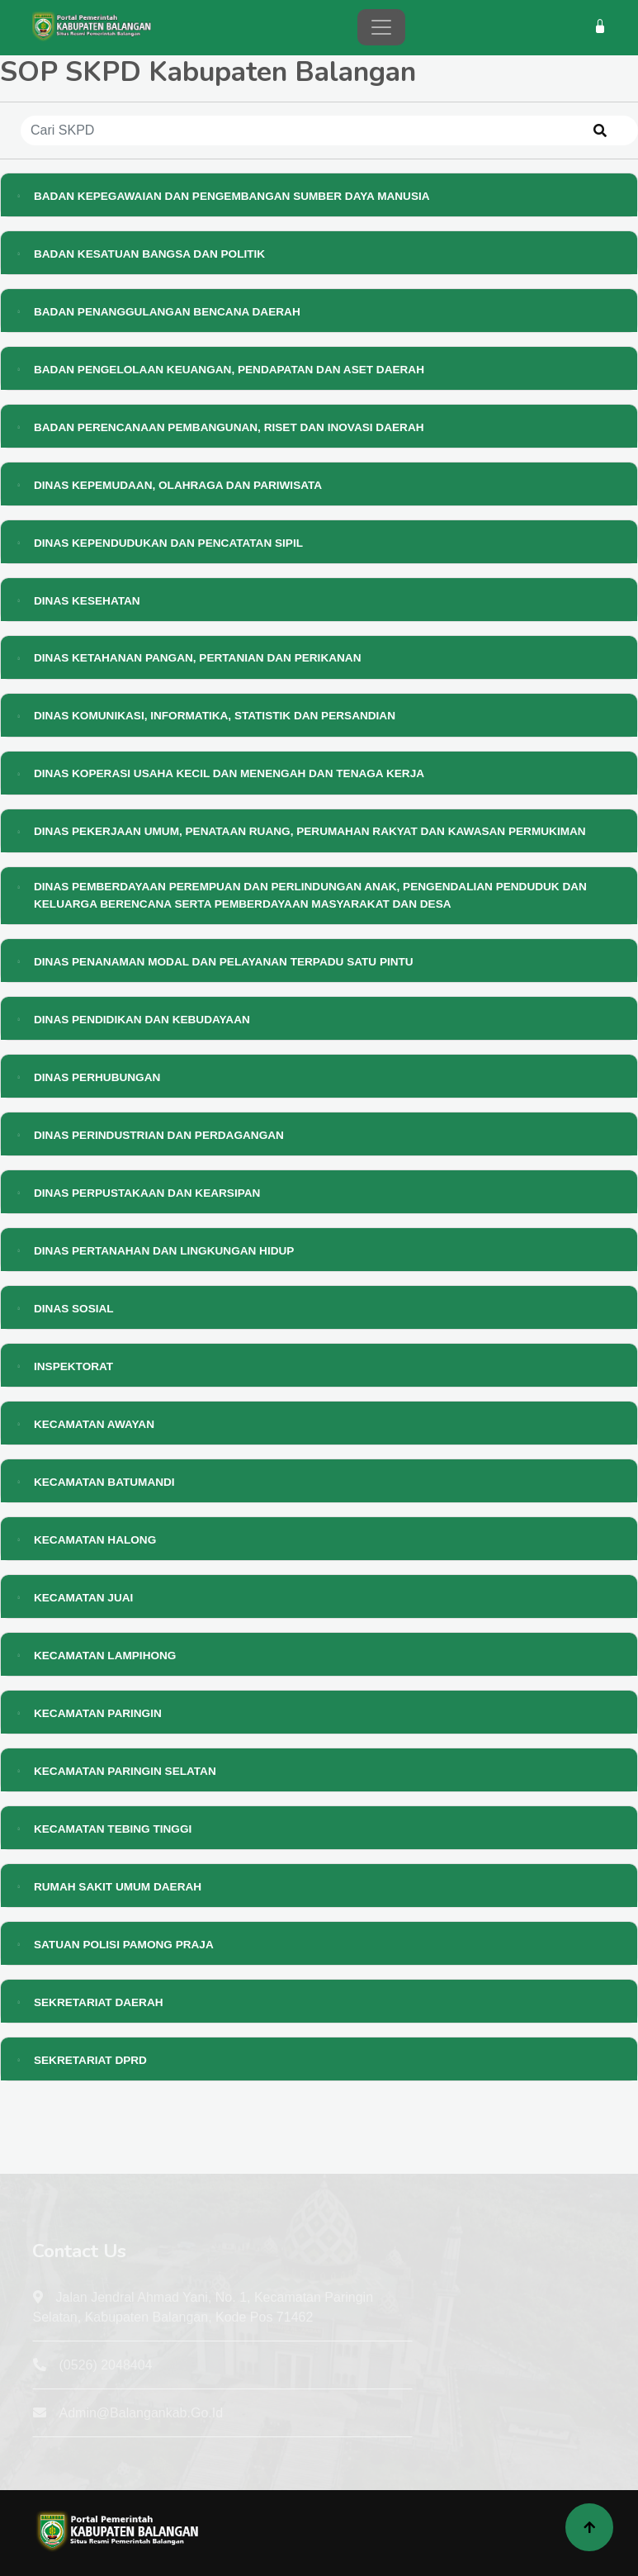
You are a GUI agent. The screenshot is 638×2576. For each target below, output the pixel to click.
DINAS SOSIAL (74, 1308)
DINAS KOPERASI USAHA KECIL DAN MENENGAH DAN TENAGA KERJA (229, 773)
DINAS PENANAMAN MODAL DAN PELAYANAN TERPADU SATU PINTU (224, 962)
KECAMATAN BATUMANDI (104, 1482)
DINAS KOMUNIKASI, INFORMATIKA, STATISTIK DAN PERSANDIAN (214, 715)
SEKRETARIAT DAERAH (98, 2002)
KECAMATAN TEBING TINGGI (112, 1829)
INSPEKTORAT (73, 1366)
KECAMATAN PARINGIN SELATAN (125, 1771)
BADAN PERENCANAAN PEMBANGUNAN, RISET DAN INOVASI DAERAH (229, 427)
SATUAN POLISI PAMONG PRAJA (124, 1944)
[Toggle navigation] (381, 27)
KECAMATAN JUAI (83, 1598)
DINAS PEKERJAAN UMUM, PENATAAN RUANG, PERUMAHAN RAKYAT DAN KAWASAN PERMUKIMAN (310, 831)
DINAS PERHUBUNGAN (97, 1077)
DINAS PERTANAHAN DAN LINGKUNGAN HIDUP (164, 1251)
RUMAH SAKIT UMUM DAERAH (117, 1887)
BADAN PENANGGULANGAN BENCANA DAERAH (167, 312)
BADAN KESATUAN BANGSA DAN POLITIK (149, 254)
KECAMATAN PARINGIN (98, 1713)
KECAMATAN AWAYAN (94, 1424)
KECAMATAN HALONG (95, 1540)
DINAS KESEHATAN (87, 601)
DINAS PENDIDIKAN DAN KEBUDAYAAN (142, 1019)
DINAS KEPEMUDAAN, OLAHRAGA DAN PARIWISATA (178, 485)
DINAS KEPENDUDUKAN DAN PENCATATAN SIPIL (168, 543)
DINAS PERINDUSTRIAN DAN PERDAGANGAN (159, 1135)
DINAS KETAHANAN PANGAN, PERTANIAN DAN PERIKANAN (198, 658)
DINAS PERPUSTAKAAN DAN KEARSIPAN (147, 1193)
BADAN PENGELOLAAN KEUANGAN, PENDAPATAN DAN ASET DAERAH (229, 369)
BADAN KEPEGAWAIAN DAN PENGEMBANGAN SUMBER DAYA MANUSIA (232, 196)
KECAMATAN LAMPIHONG (105, 1655)
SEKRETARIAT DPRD (90, 2060)
